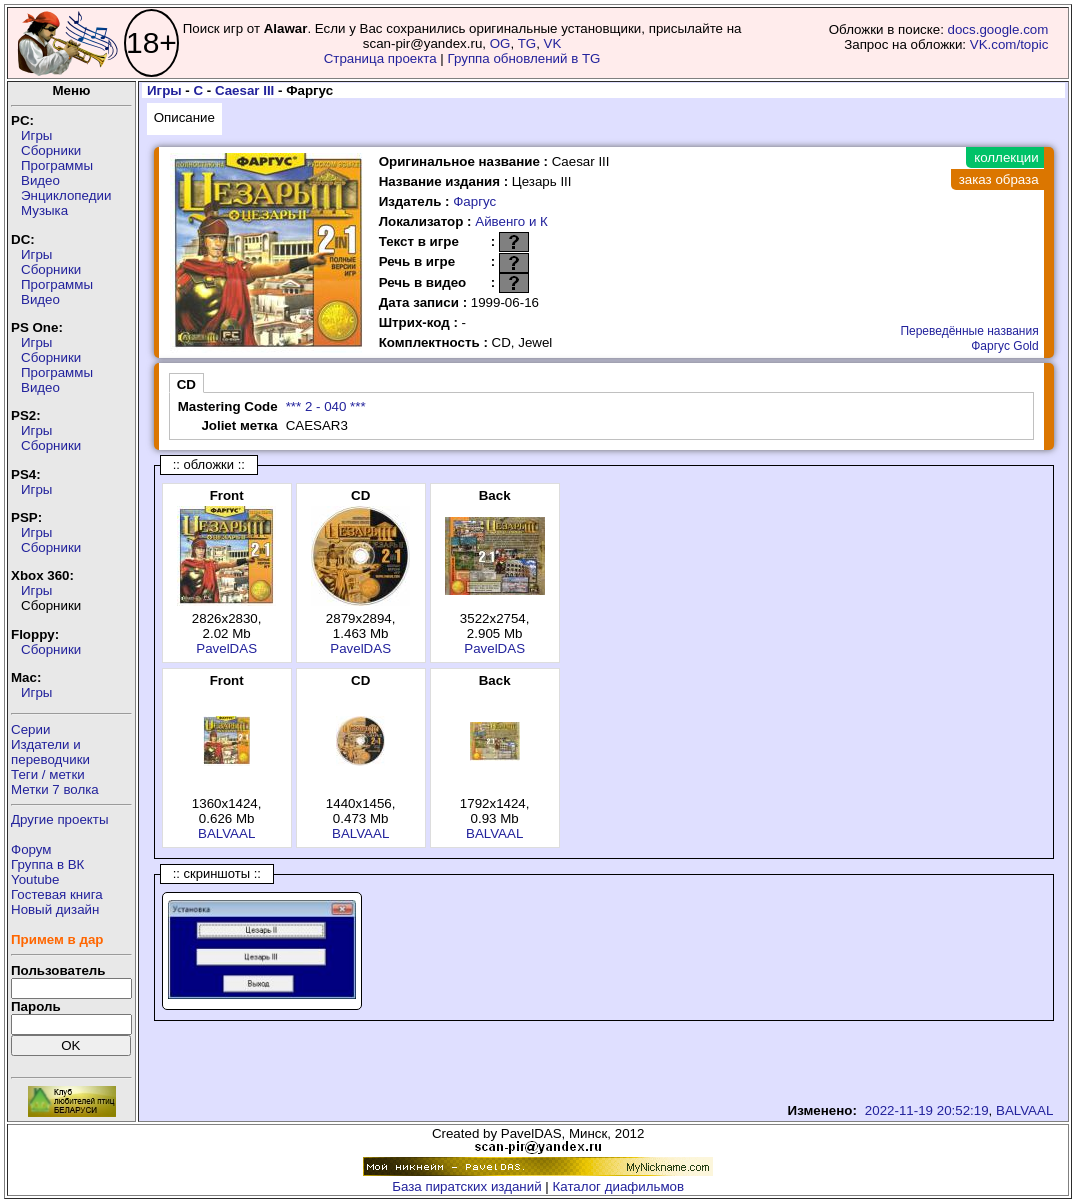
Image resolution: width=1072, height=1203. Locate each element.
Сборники (51, 150)
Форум (31, 849)
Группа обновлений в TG (524, 58)
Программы (57, 165)
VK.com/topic (1009, 44)
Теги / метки (48, 774)
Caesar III (244, 90)
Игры (36, 135)
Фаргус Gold (1004, 346)
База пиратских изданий (466, 1186)
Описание (184, 117)
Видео (40, 180)
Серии (30, 729)
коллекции (1006, 157)
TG (527, 43)
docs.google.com (998, 29)
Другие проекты (60, 819)
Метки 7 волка (55, 789)
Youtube (35, 879)
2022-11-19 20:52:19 (927, 1110)
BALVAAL (226, 833)
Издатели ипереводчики (50, 752)
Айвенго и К (511, 221)
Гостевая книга (57, 894)
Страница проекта (380, 58)
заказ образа (999, 179)
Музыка (44, 210)
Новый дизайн (55, 909)
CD (186, 384)
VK (553, 43)
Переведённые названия (969, 331)
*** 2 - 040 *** (326, 406)
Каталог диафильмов (619, 1186)
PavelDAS (226, 648)
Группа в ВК (47, 864)
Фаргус (474, 201)
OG (500, 43)
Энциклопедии (66, 195)
